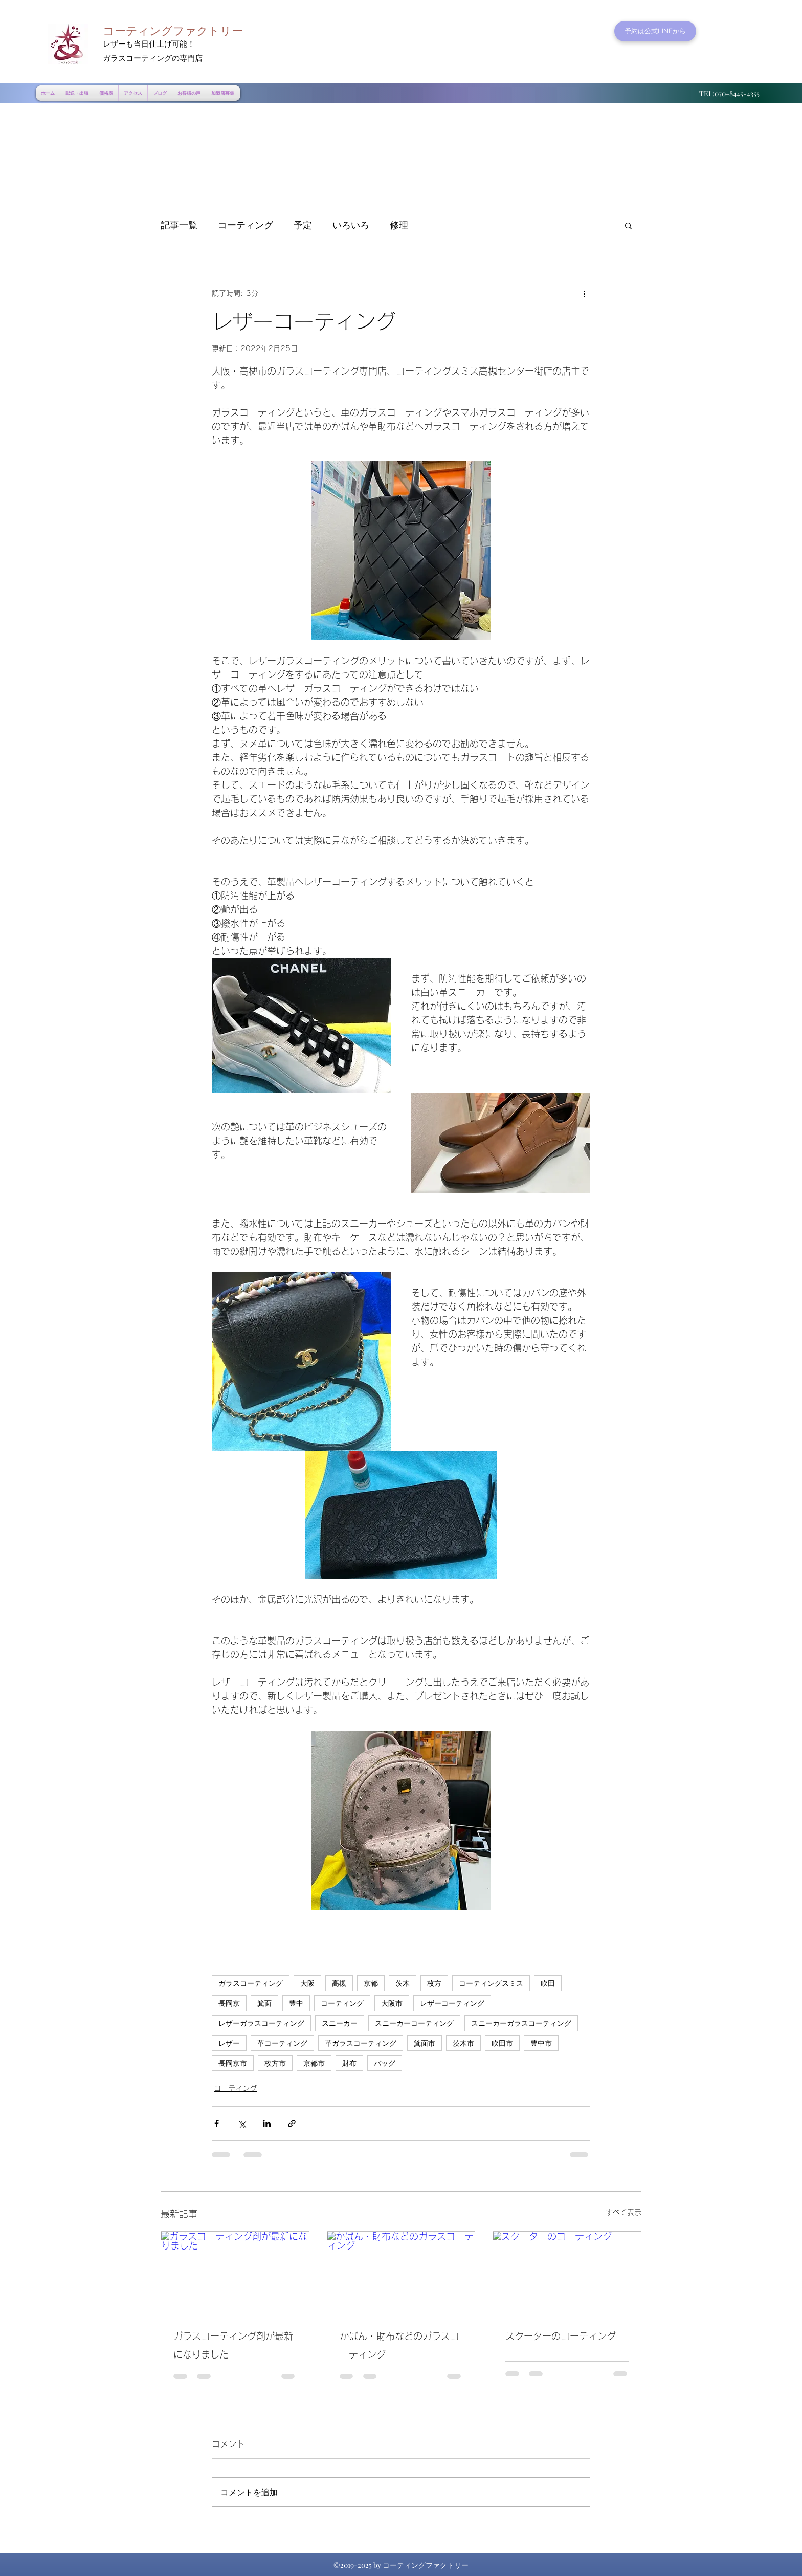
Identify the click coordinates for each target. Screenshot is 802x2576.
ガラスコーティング (250, 1983)
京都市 (314, 2063)
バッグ (384, 2063)
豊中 (296, 2003)
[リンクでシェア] (292, 2123)
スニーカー (340, 2023)
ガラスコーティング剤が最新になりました (233, 2345)
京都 (371, 1983)
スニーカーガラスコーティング (521, 2023)
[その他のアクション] (584, 293)
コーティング (245, 224)
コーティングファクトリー (173, 31)
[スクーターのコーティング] (567, 2273)
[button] (628, 225)
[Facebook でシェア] (216, 2123)
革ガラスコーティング (360, 2043)
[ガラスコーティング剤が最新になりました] (235, 2273)
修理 (399, 224)
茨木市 (463, 2043)
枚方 (434, 1983)
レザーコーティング (452, 2003)
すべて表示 (623, 2212)
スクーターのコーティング (560, 2336)
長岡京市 (232, 2063)
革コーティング (282, 2043)
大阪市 (392, 2003)
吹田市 (502, 2043)
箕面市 (424, 2043)
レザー (229, 2043)
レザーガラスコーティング (261, 2023)
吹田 (548, 1983)
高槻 (339, 1983)
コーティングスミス (491, 1983)
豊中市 (541, 2043)
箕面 (264, 2003)
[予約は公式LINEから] (655, 31)
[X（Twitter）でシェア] (242, 2123)
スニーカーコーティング (414, 2023)
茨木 (402, 1983)
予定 (303, 224)
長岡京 (229, 2003)
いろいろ (350, 224)
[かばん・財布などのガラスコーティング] (401, 2273)
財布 (349, 2063)
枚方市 (275, 2063)
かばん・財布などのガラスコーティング (399, 2345)
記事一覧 (179, 224)
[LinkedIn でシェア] (267, 2123)
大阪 (307, 1983)
